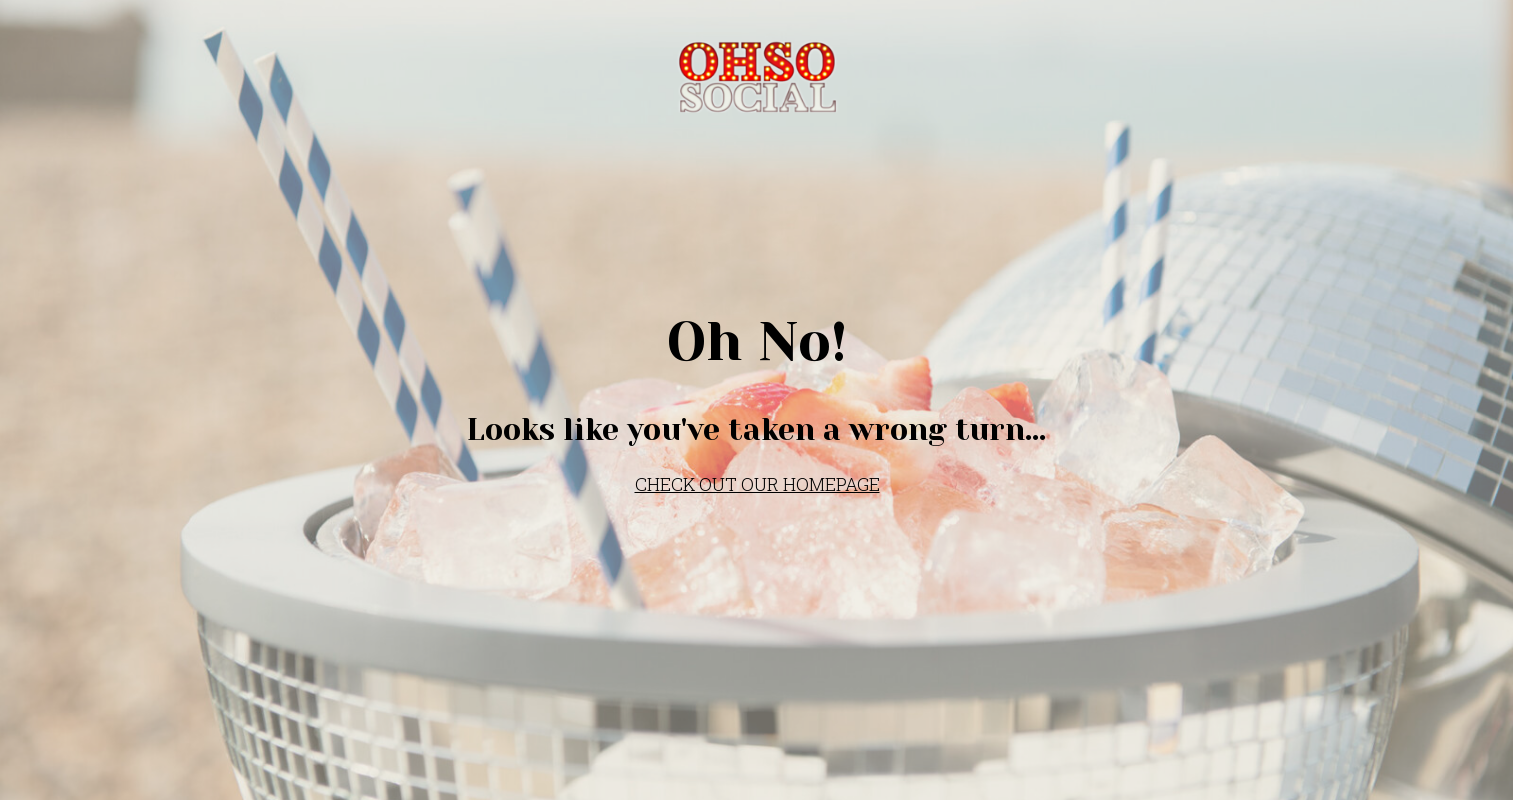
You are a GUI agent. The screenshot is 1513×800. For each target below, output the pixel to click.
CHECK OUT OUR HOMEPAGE (757, 484)
